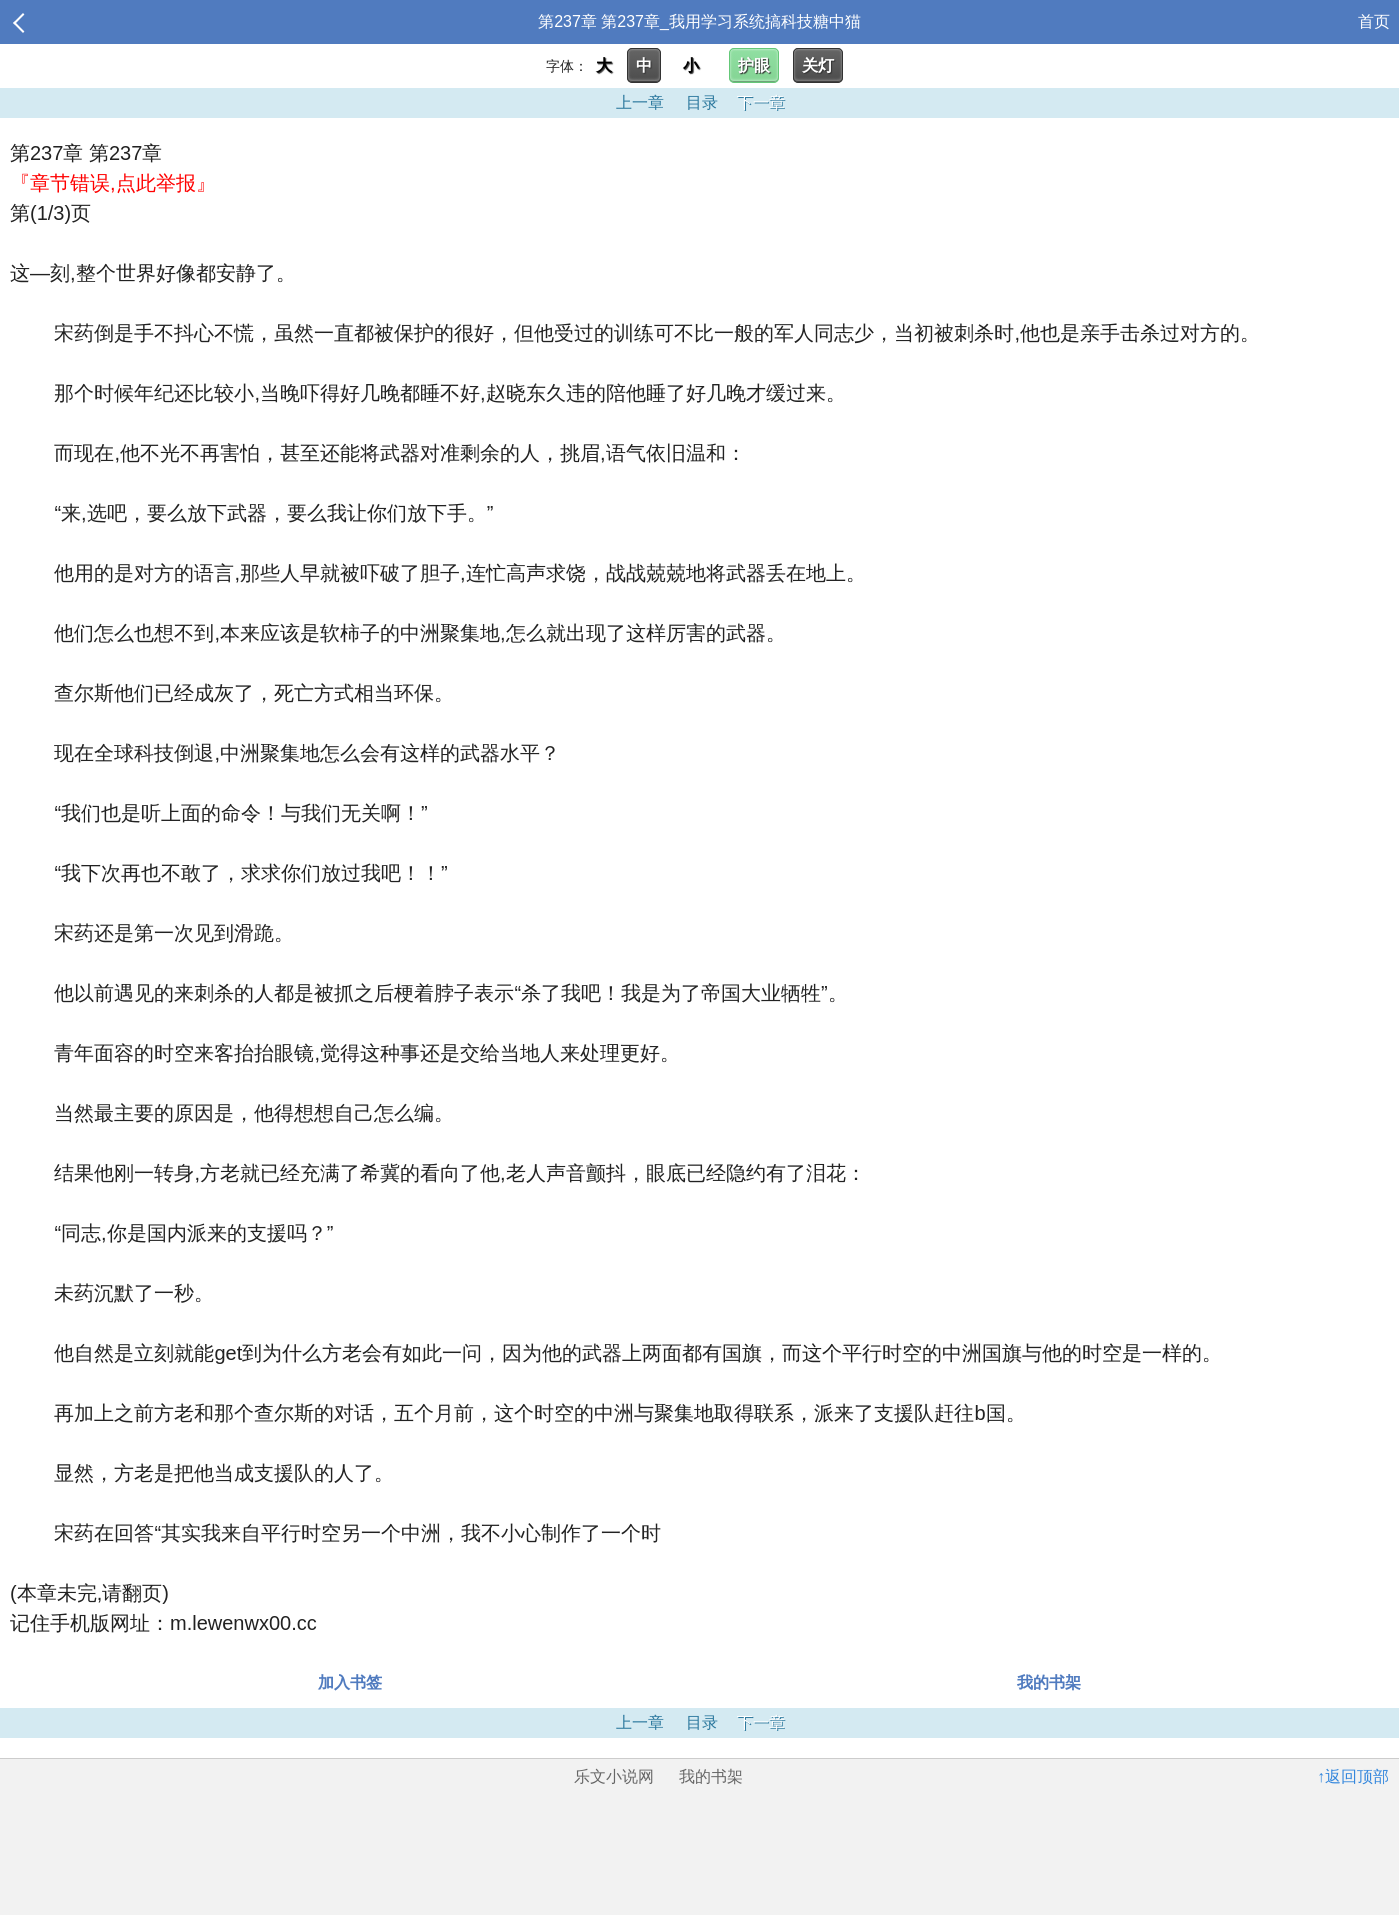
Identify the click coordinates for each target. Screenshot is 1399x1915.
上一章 (640, 102)
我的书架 (1049, 1682)
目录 (702, 102)
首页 (1374, 21)
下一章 (761, 102)
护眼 (754, 65)
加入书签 (350, 1682)
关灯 (818, 65)
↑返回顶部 (1353, 1776)
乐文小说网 (614, 1776)
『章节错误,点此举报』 (113, 183)
